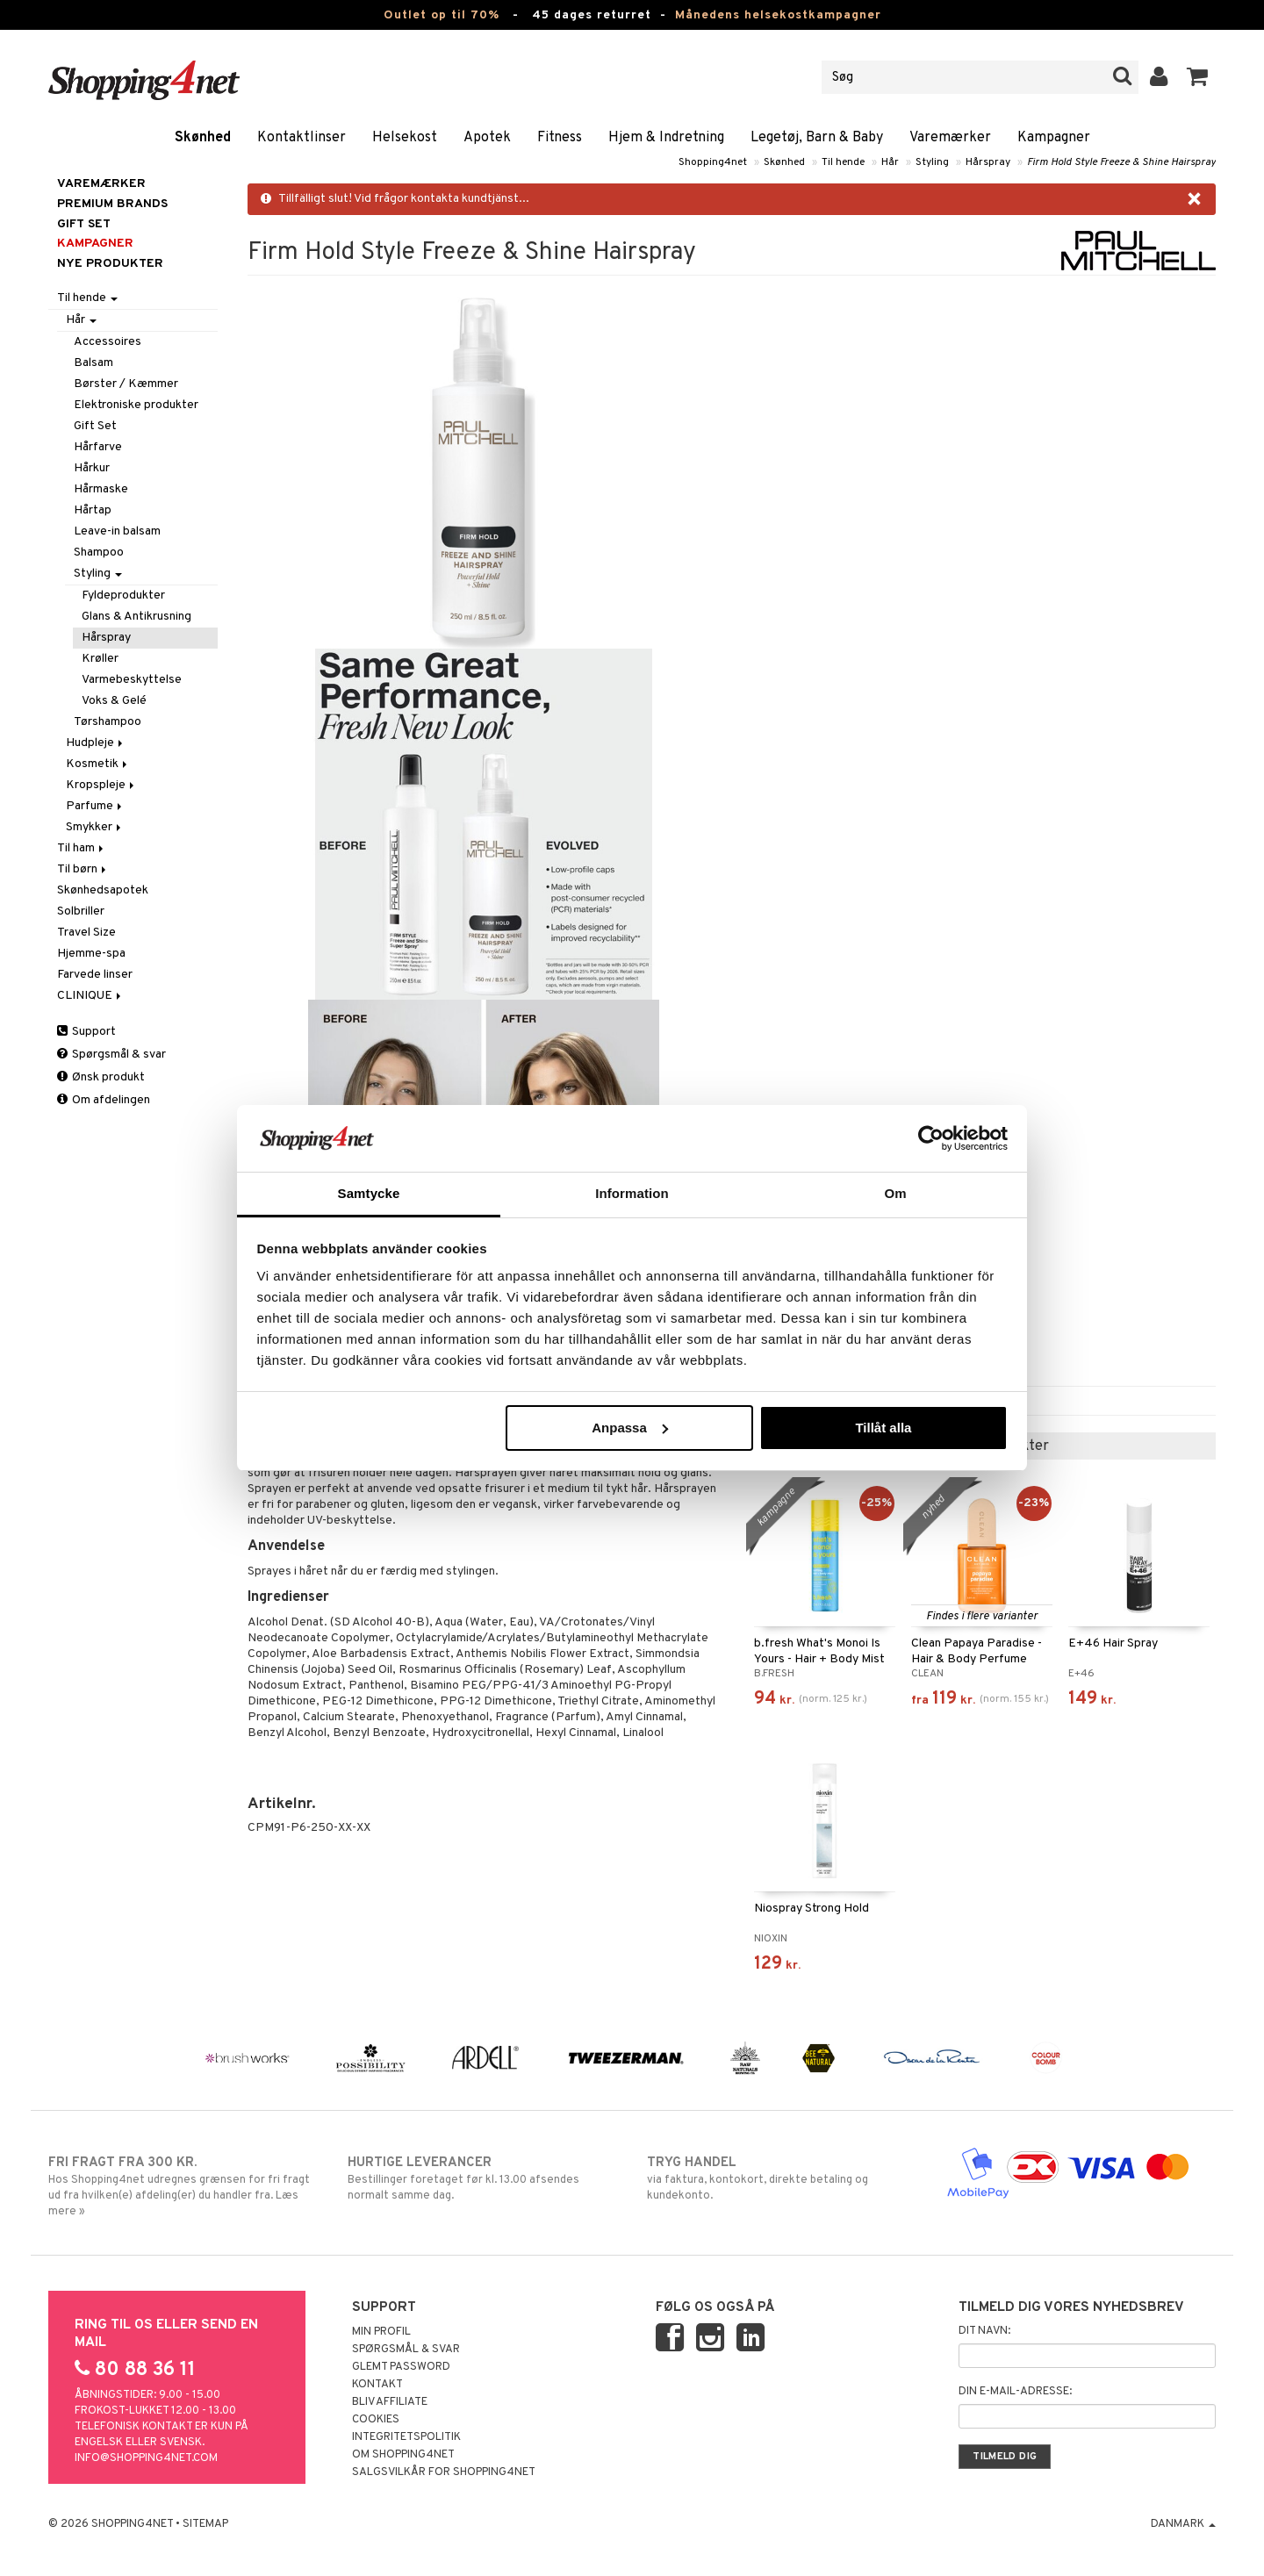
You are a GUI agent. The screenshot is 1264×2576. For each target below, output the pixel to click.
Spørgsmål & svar (111, 1054)
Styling (932, 162)
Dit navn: (984, 2331)
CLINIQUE (90, 995)
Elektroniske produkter (136, 405)
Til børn (83, 869)
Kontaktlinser (301, 138)
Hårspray (988, 162)
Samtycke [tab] (369, 1193)
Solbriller (80, 911)
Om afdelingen (103, 1100)
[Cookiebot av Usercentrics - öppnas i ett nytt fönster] (931, 1138)
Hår (890, 162)
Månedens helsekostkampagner (778, 15)
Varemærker (950, 138)
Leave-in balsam (117, 531)
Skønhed (203, 138)
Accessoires (107, 341)
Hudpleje (96, 742)
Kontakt (377, 2385)
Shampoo (99, 552)
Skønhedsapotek (102, 890)
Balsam (93, 362)
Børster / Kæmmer (126, 384)
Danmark (1183, 2524)
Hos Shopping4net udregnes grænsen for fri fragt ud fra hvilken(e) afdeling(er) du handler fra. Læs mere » (183, 2186)
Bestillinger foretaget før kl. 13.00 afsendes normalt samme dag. (482, 2178)
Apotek (487, 138)
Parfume (95, 806)
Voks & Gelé (114, 700)
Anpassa (630, 1427)
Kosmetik (98, 764)
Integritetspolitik (406, 2437)
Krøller (100, 658)
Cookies (375, 2420)
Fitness (559, 138)
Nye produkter (110, 263)
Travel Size (86, 932)
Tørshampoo (107, 721)
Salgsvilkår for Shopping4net (443, 2472)
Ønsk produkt (101, 1077)
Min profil (381, 2332)
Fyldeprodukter (123, 595)
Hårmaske (101, 489)
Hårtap (92, 510)
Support (86, 1031)
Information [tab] (632, 1193)
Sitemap (205, 2524)
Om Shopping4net (403, 2455)
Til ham (81, 848)
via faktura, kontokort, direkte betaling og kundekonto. (781, 2178)
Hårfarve (98, 447)
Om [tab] (895, 1193)
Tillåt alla (883, 1427)
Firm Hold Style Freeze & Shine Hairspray (1121, 162)
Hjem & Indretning (666, 138)
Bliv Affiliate (389, 2402)
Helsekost (404, 138)
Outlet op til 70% (441, 15)
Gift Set (95, 426)
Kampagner (1053, 138)
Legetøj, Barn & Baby (816, 138)
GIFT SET (84, 224)
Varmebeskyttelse (132, 679)
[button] (1198, 77)
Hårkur (92, 468)
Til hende (843, 162)
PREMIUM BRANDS (112, 204)
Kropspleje (101, 785)
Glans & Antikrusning (136, 616)
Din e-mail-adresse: (1015, 2392)
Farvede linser (95, 974)
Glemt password (401, 2367)
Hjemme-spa (91, 953)
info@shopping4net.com (146, 2458)
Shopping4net (713, 162)
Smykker (95, 827)
